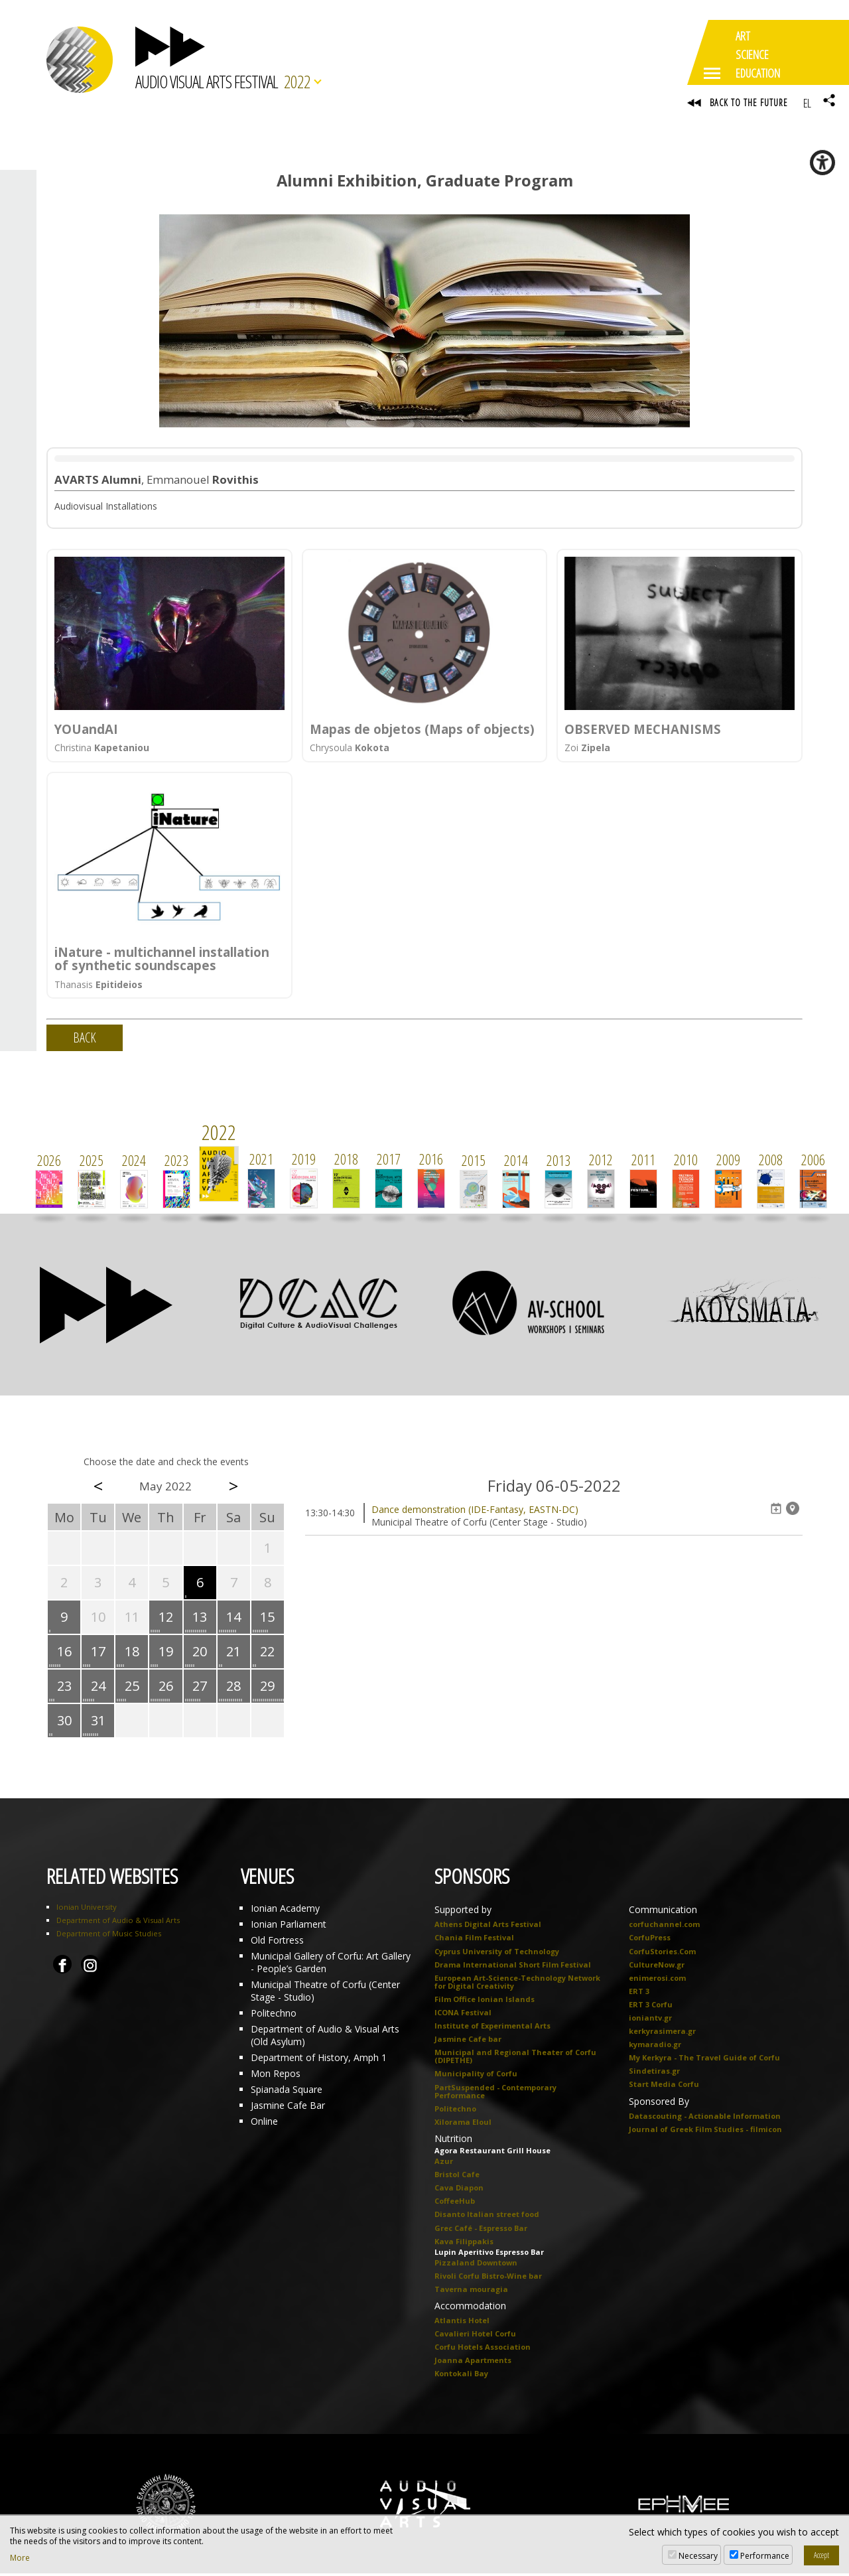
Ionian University (86, 1910)
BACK (84, 1041)
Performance (764, 2555)
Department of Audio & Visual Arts (118, 1923)
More (20, 2558)
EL (807, 103)
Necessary (698, 2555)
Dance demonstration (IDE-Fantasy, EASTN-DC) (474, 1512)
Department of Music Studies (108, 1937)
